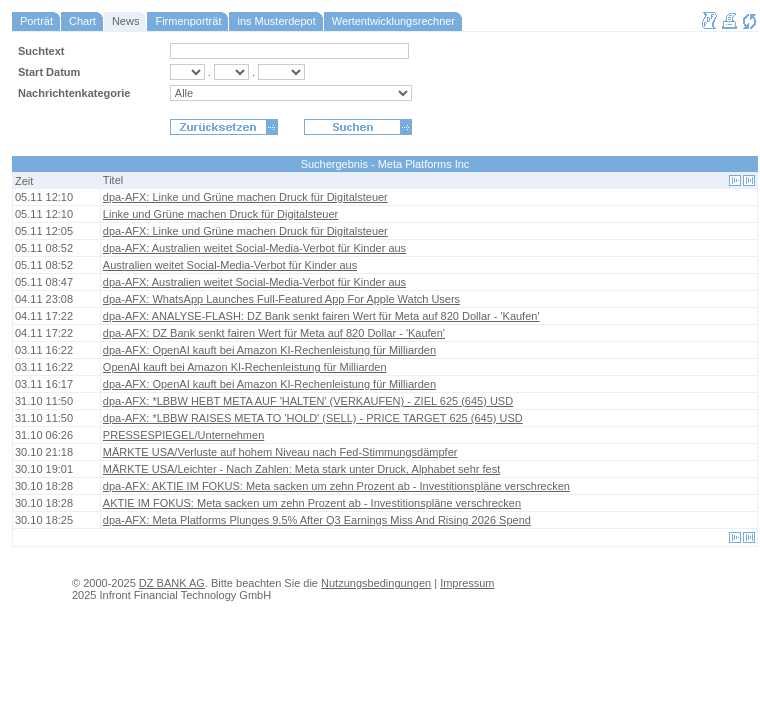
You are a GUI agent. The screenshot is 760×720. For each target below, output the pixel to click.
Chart (82, 21)
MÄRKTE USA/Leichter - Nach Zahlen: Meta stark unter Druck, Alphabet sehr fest (301, 469)
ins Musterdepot (276, 21)
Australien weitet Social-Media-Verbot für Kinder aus (230, 265)
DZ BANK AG (172, 583)
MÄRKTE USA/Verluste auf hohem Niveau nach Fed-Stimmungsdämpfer (280, 452)
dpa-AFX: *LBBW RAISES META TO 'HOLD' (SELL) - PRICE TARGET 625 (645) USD (313, 418)
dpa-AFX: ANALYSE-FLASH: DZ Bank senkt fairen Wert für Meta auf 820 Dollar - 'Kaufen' (321, 316)
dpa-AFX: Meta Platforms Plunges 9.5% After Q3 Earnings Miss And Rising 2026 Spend (317, 520)
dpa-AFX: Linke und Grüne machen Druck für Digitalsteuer (245, 197)
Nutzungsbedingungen (376, 583)
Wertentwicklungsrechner (393, 21)
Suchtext (41, 51)
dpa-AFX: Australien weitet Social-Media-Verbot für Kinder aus (254, 248)
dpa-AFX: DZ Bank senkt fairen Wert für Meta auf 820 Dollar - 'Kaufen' (274, 333)
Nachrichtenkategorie (74, 93)
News (126, 21)
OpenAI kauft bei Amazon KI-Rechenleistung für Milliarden (245, 367)
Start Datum (49, 72)
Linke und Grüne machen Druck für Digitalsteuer (220, 214)
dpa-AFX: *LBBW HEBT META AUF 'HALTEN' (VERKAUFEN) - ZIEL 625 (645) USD (308, 401)
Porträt (36, 21)
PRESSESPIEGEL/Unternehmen (183, 435)
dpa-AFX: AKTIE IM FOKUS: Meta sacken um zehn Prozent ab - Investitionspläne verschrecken (336, 486)
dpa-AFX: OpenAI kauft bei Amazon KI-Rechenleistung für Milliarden (269, 350)
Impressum (467, 583)
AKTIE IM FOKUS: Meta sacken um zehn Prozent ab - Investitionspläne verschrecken (312, 503)
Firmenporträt (188, 21)
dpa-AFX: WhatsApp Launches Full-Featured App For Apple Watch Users (281, 299)
